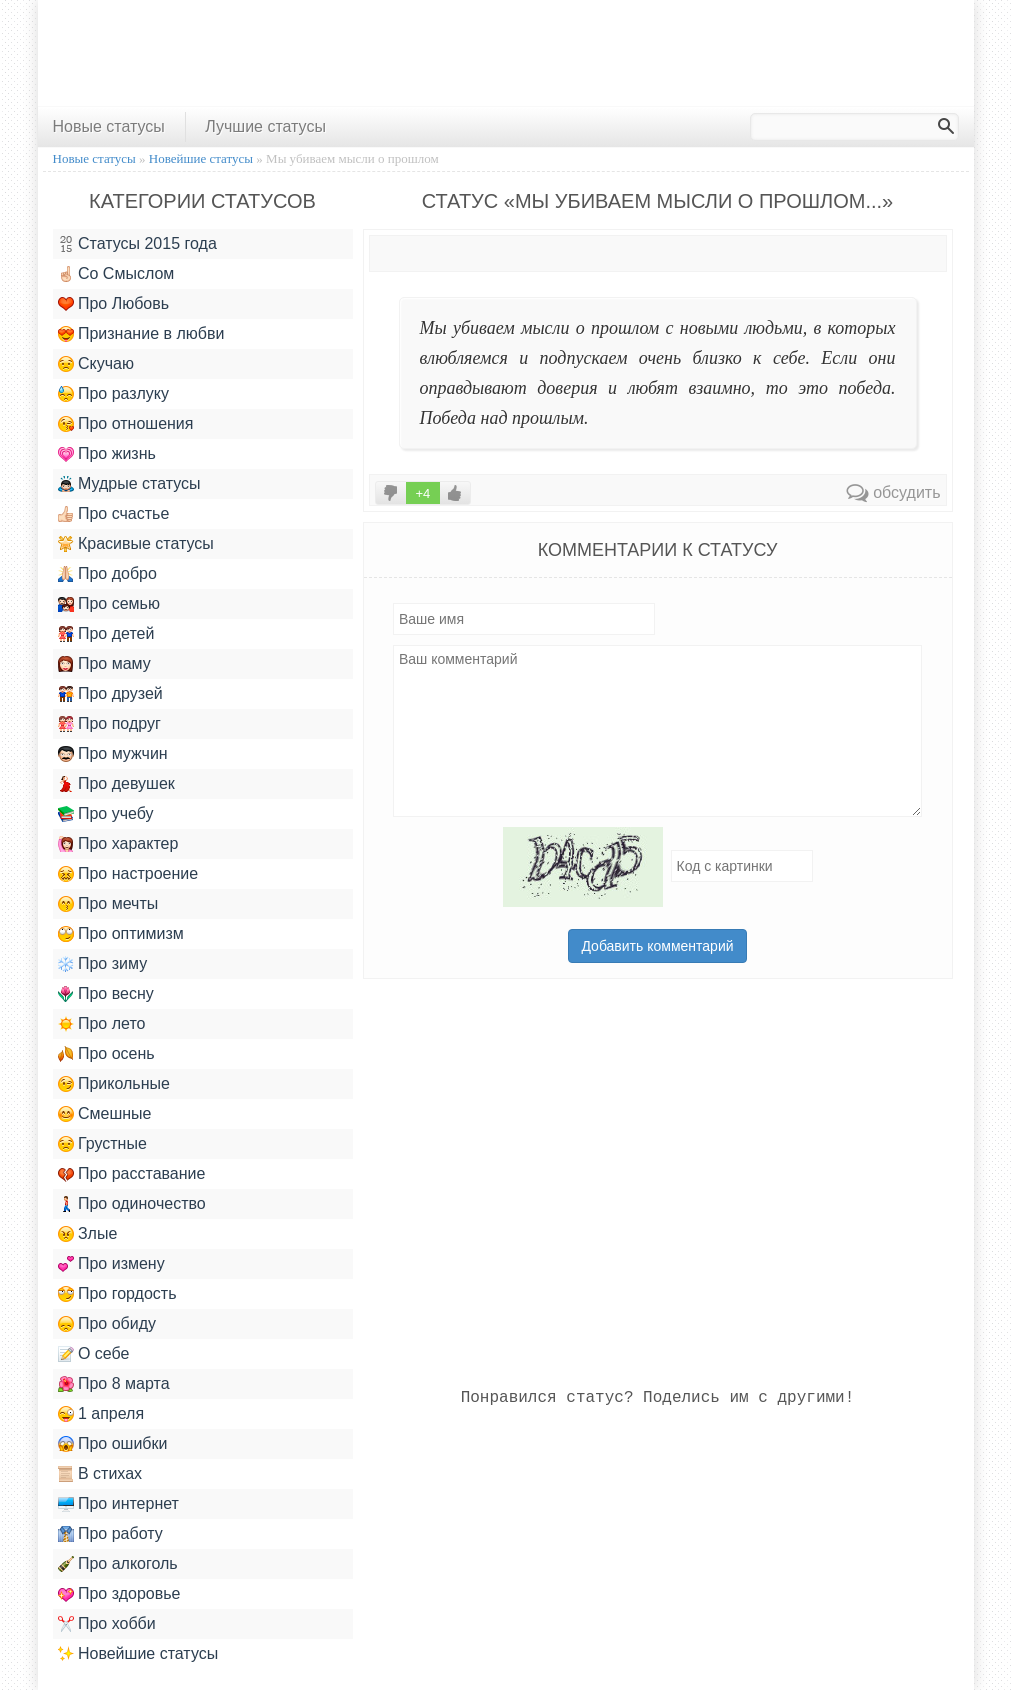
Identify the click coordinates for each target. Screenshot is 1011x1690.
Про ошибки (113, 1444)
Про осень (106, 1054)
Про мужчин (113, 754)
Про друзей (110, 694)
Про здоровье (119, 1594)
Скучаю (96, 364)
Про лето (102, 1024)
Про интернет (118, 1504)
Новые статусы (109, 126)
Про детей (106, 634)
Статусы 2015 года (137, 244)
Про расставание (132, 1174)
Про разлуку (114, 394)
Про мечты (108, 904)
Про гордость (117, 1294)
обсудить (893, 492)
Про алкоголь (118, 1564)
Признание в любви (141, 334)
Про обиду (107, 1324)
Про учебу (106, 814)
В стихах (100, 1474)
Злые (88, 1234)
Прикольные (114, 1084)
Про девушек (116, 784)
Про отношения (126, 424)
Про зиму (103, 964)
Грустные (102, 1144)
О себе (94, 1354)
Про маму (104, 664)
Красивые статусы (136, 544)
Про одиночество (132, 1204)
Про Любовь (114, 304)
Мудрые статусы (129, 484)
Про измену (111, 1264)
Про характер (118, 844)
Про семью (109, 604)
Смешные (105, 1114)
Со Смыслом (116, 274)
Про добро (107, 574)
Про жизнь (107, 454)
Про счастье (114, 514)
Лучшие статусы (265, 126)
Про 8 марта (114, 1384)
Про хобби (107, 1624)
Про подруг (109, 724)
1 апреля (101, 1414)
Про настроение (128, 874)
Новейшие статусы (138, 1654)
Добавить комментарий (657, 946)
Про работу (110, 1534)
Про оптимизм (121, 934)
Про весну (106, 994)
